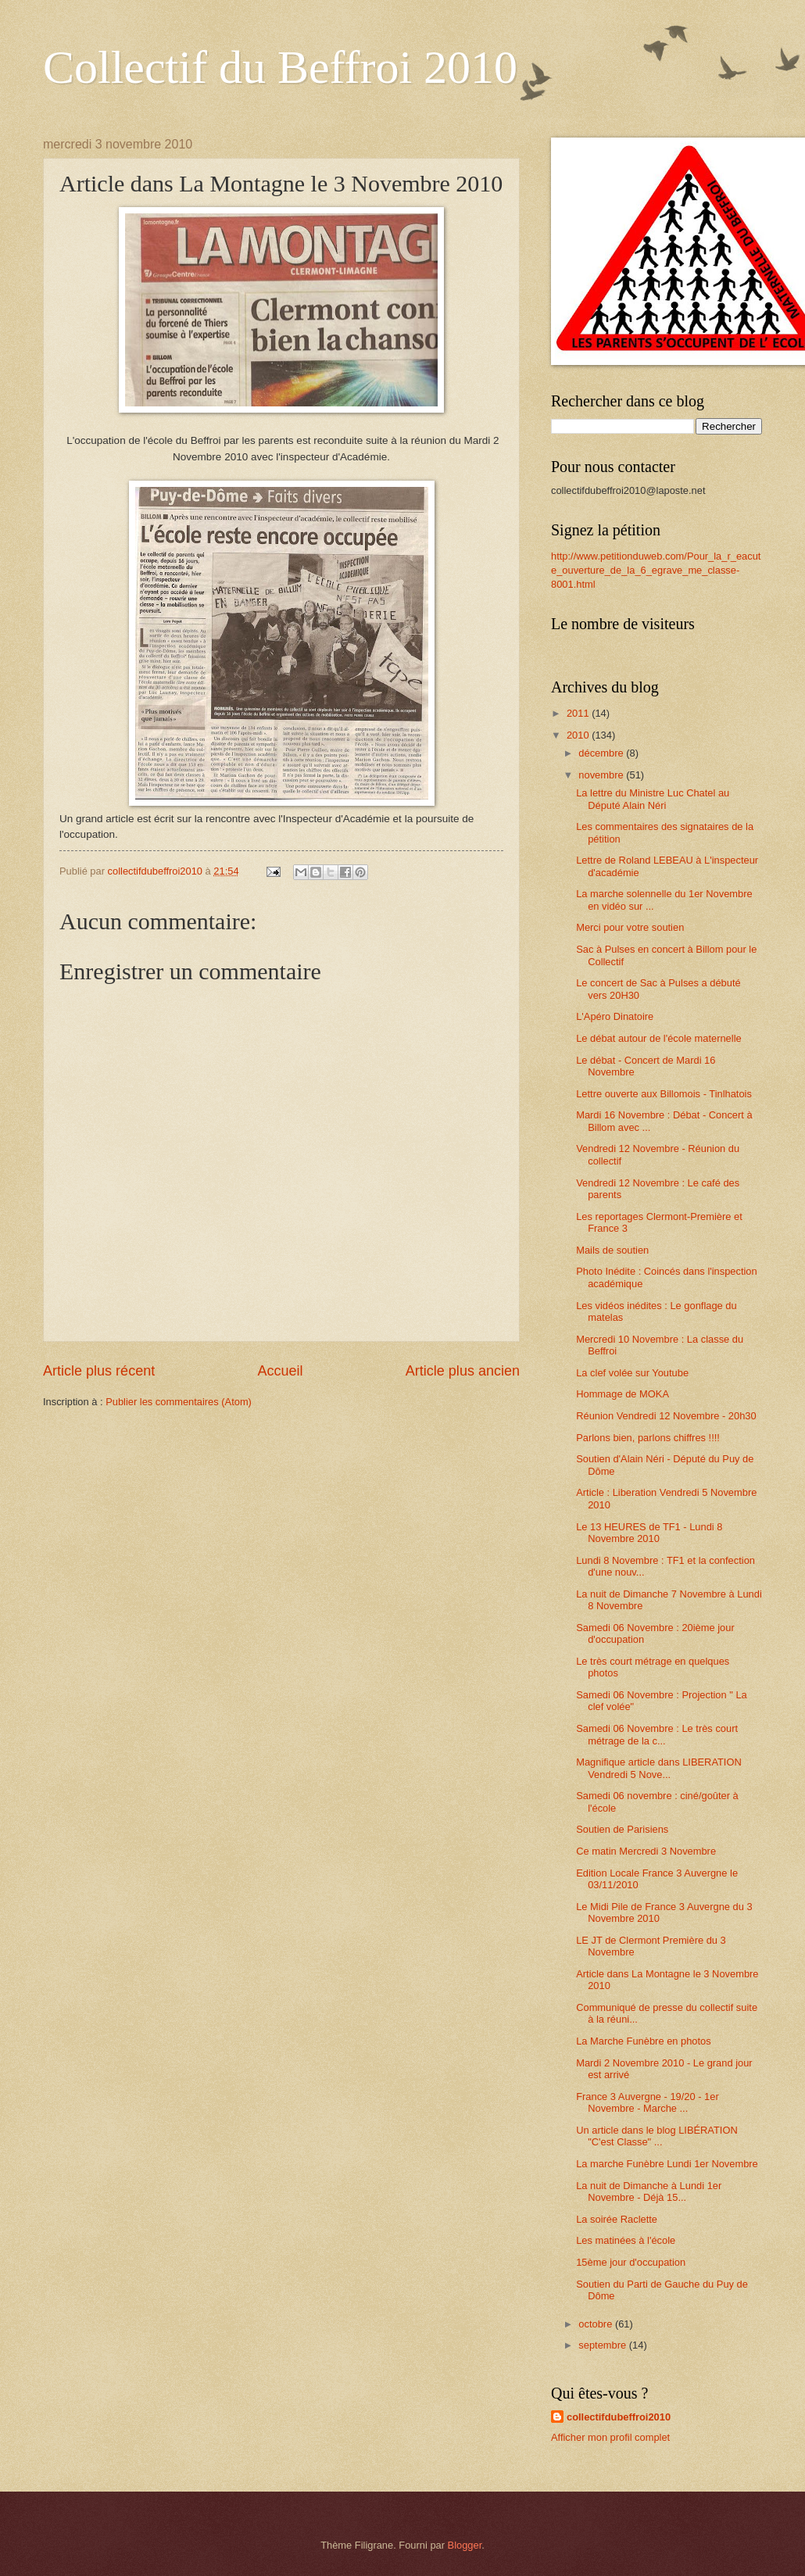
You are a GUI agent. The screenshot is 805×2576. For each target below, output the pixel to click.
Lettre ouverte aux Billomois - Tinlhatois (664, 1094)
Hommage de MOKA (622, 1394)
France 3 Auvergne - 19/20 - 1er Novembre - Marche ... (647, 2102)
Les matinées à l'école (625, 2240)
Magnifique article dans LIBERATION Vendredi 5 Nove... (659, 1768)
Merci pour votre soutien (630, 927)
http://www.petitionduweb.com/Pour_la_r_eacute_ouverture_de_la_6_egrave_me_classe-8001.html (655, 570)
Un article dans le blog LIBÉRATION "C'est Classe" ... (657, 2136)
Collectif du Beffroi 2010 (280, 67)
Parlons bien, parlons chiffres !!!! (648, 1438)
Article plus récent (99, 1371)
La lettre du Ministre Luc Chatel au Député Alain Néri (652, 798)
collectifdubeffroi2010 (619, 2417)
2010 (579, 735)
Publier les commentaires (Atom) (179, 1402)
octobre (596, 2324)
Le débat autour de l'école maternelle (658, 1038)
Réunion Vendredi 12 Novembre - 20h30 (666, 1416)
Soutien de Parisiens (622, 1829)
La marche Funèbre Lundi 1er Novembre (667, 2164)
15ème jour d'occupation (630, 2262)
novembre (602, 775)
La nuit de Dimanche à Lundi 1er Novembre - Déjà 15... (648, 2191)
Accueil (279, 1371)
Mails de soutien (612, 1250)
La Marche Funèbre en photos (643, 2041)
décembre (602, 753)
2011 (579, 713)
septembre (603, 2345)
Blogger (465, 2545)
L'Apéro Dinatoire (614, 1016)
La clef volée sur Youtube (632, 1373)
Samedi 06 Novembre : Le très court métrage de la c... (657, 1734)
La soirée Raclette (616, 2219)
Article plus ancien (463, 1371)
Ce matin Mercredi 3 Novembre (646, 1851)
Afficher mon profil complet (610, 2437)
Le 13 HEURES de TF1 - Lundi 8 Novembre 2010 (649, 1532)
